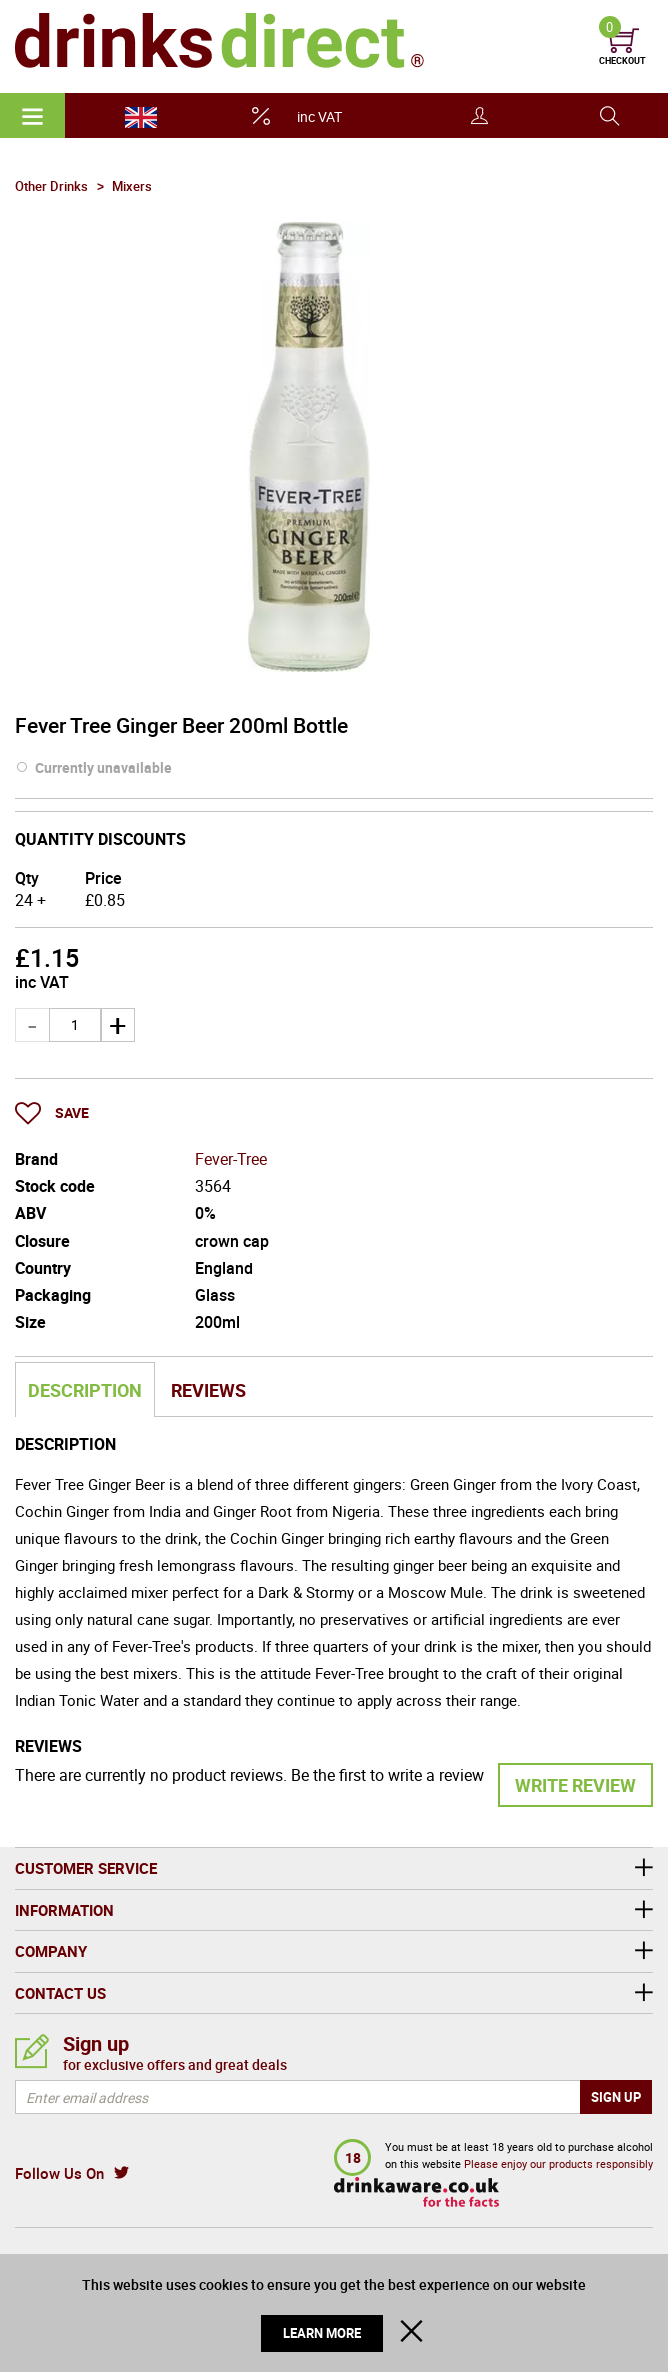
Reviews (208, 1390)
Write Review (575, 1785)
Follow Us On (59, 2173)
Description (85, 1390)
